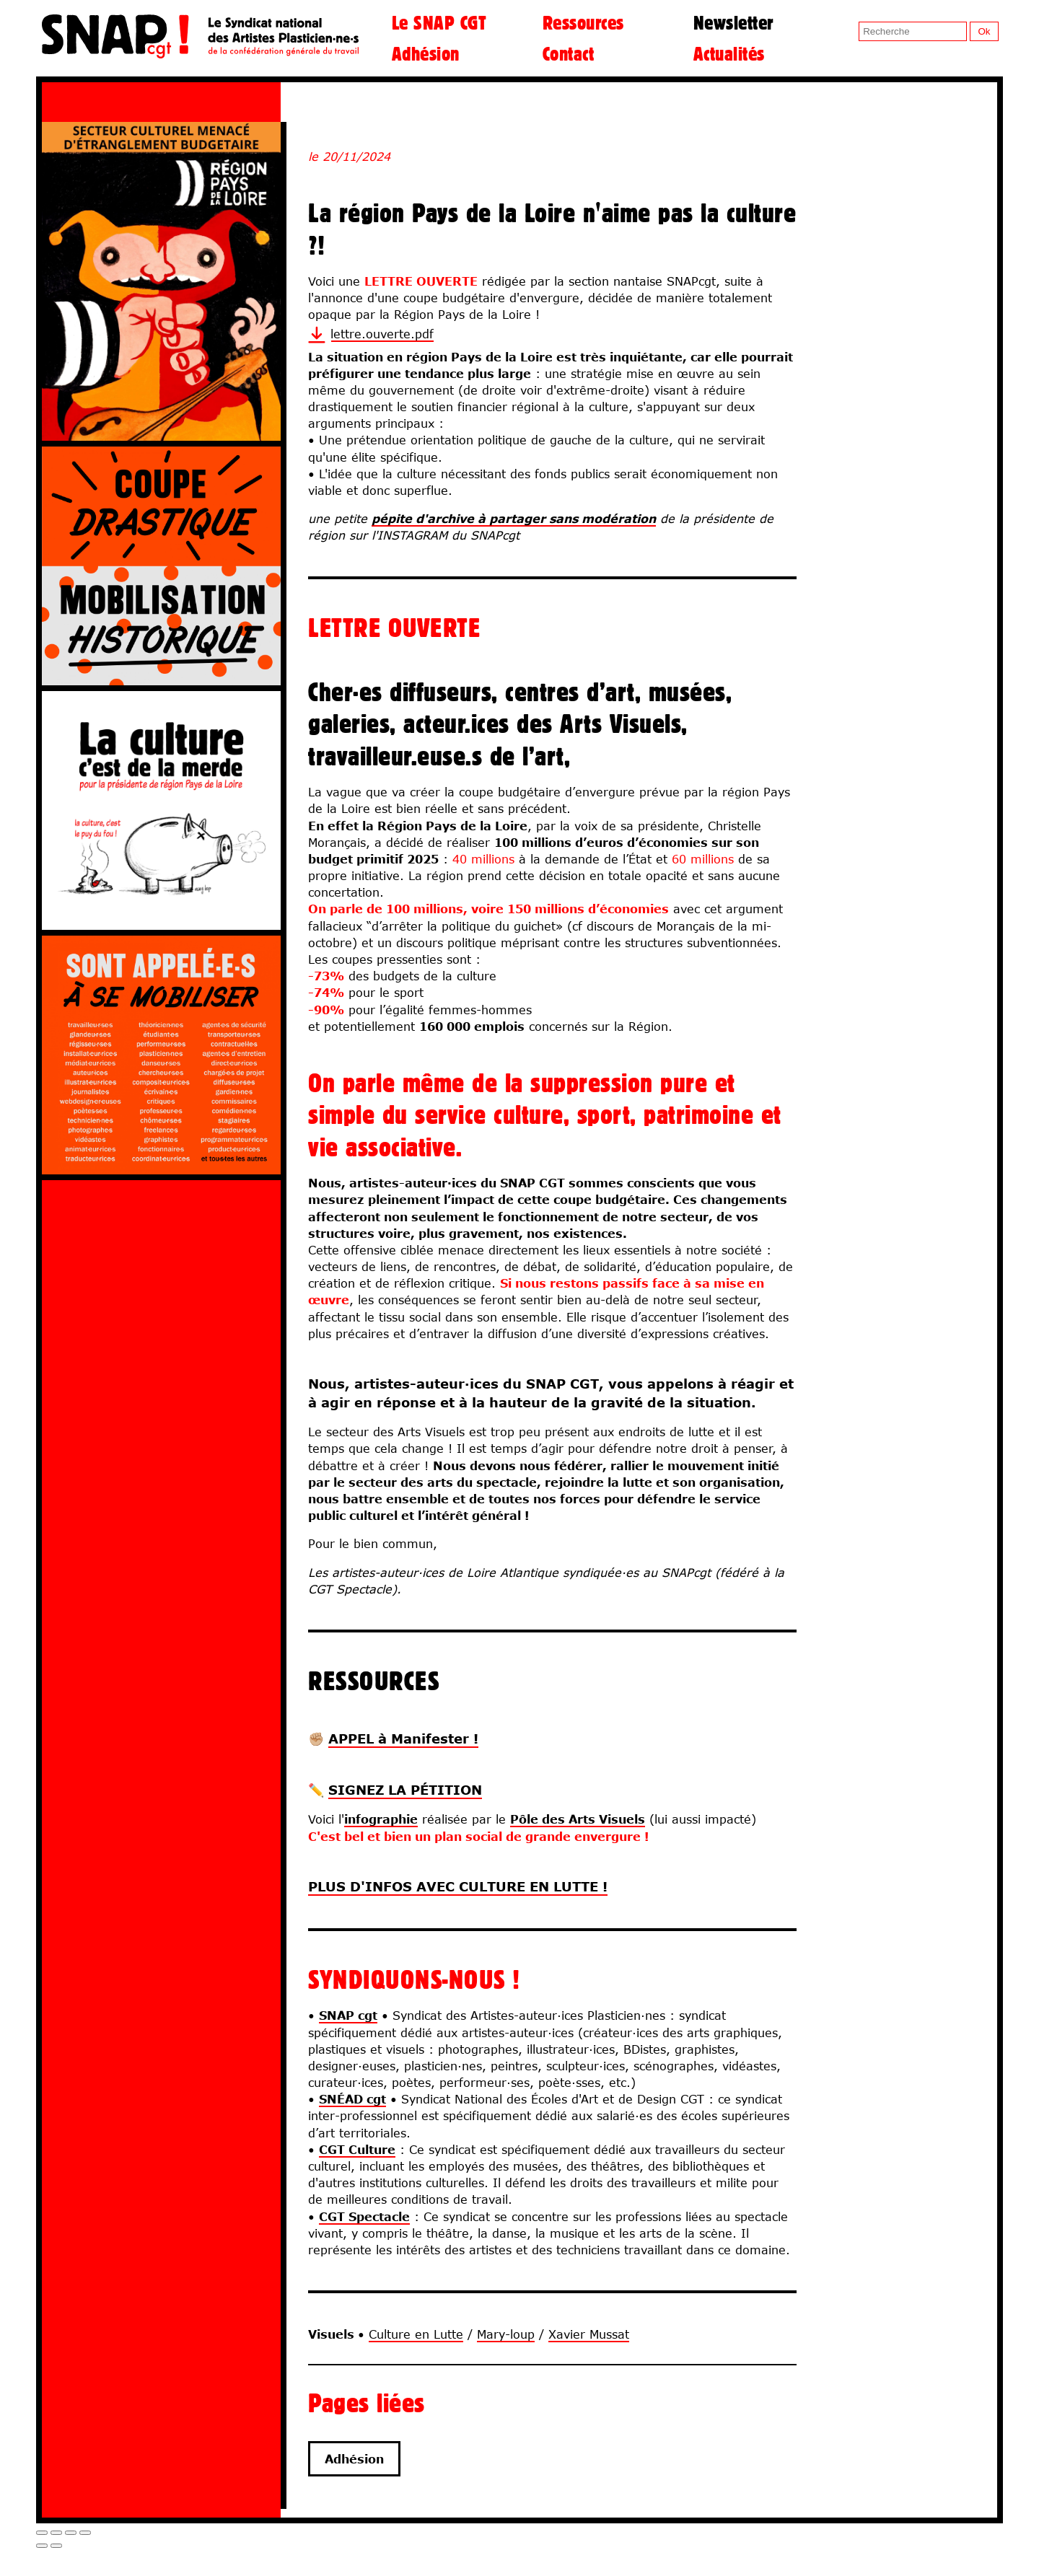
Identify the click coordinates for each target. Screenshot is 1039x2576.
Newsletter (733, 22)
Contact (569, 53)
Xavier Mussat (588, 2334)
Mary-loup (506, 2334)
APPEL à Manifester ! (403, 1738)
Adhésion (426, 53)
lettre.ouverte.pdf (382, 333)
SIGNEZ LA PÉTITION (405, 1790)
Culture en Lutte (416, 2334)
